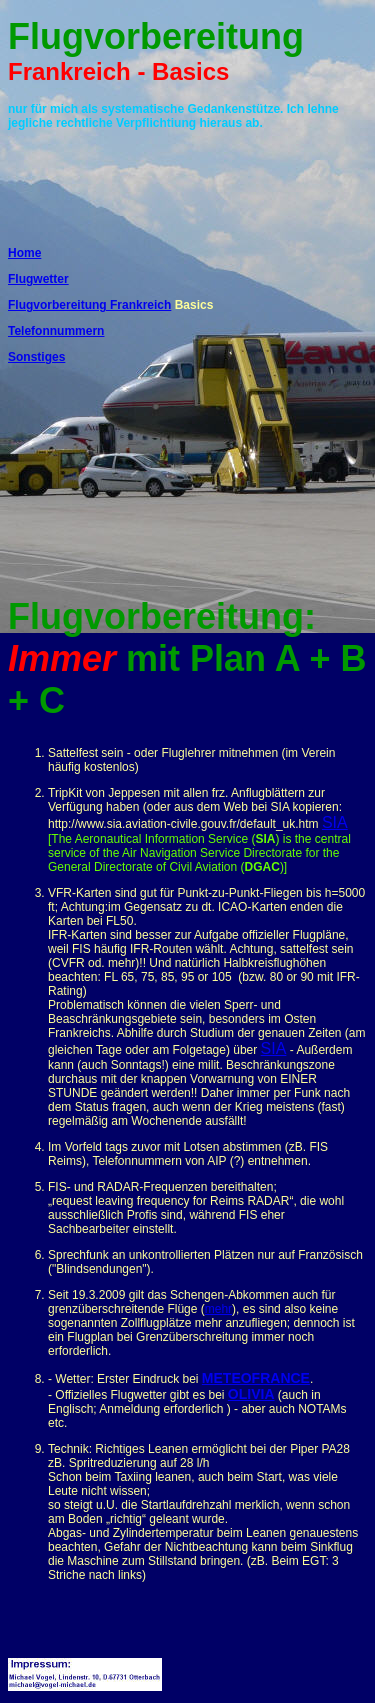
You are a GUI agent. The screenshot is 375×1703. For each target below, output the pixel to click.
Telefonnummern (56, 331)
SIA (335, 822)
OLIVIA (251, 1394)
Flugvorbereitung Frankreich (89, 305)
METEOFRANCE (256, 1378)
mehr (218, 1309)
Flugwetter (38, 279)
